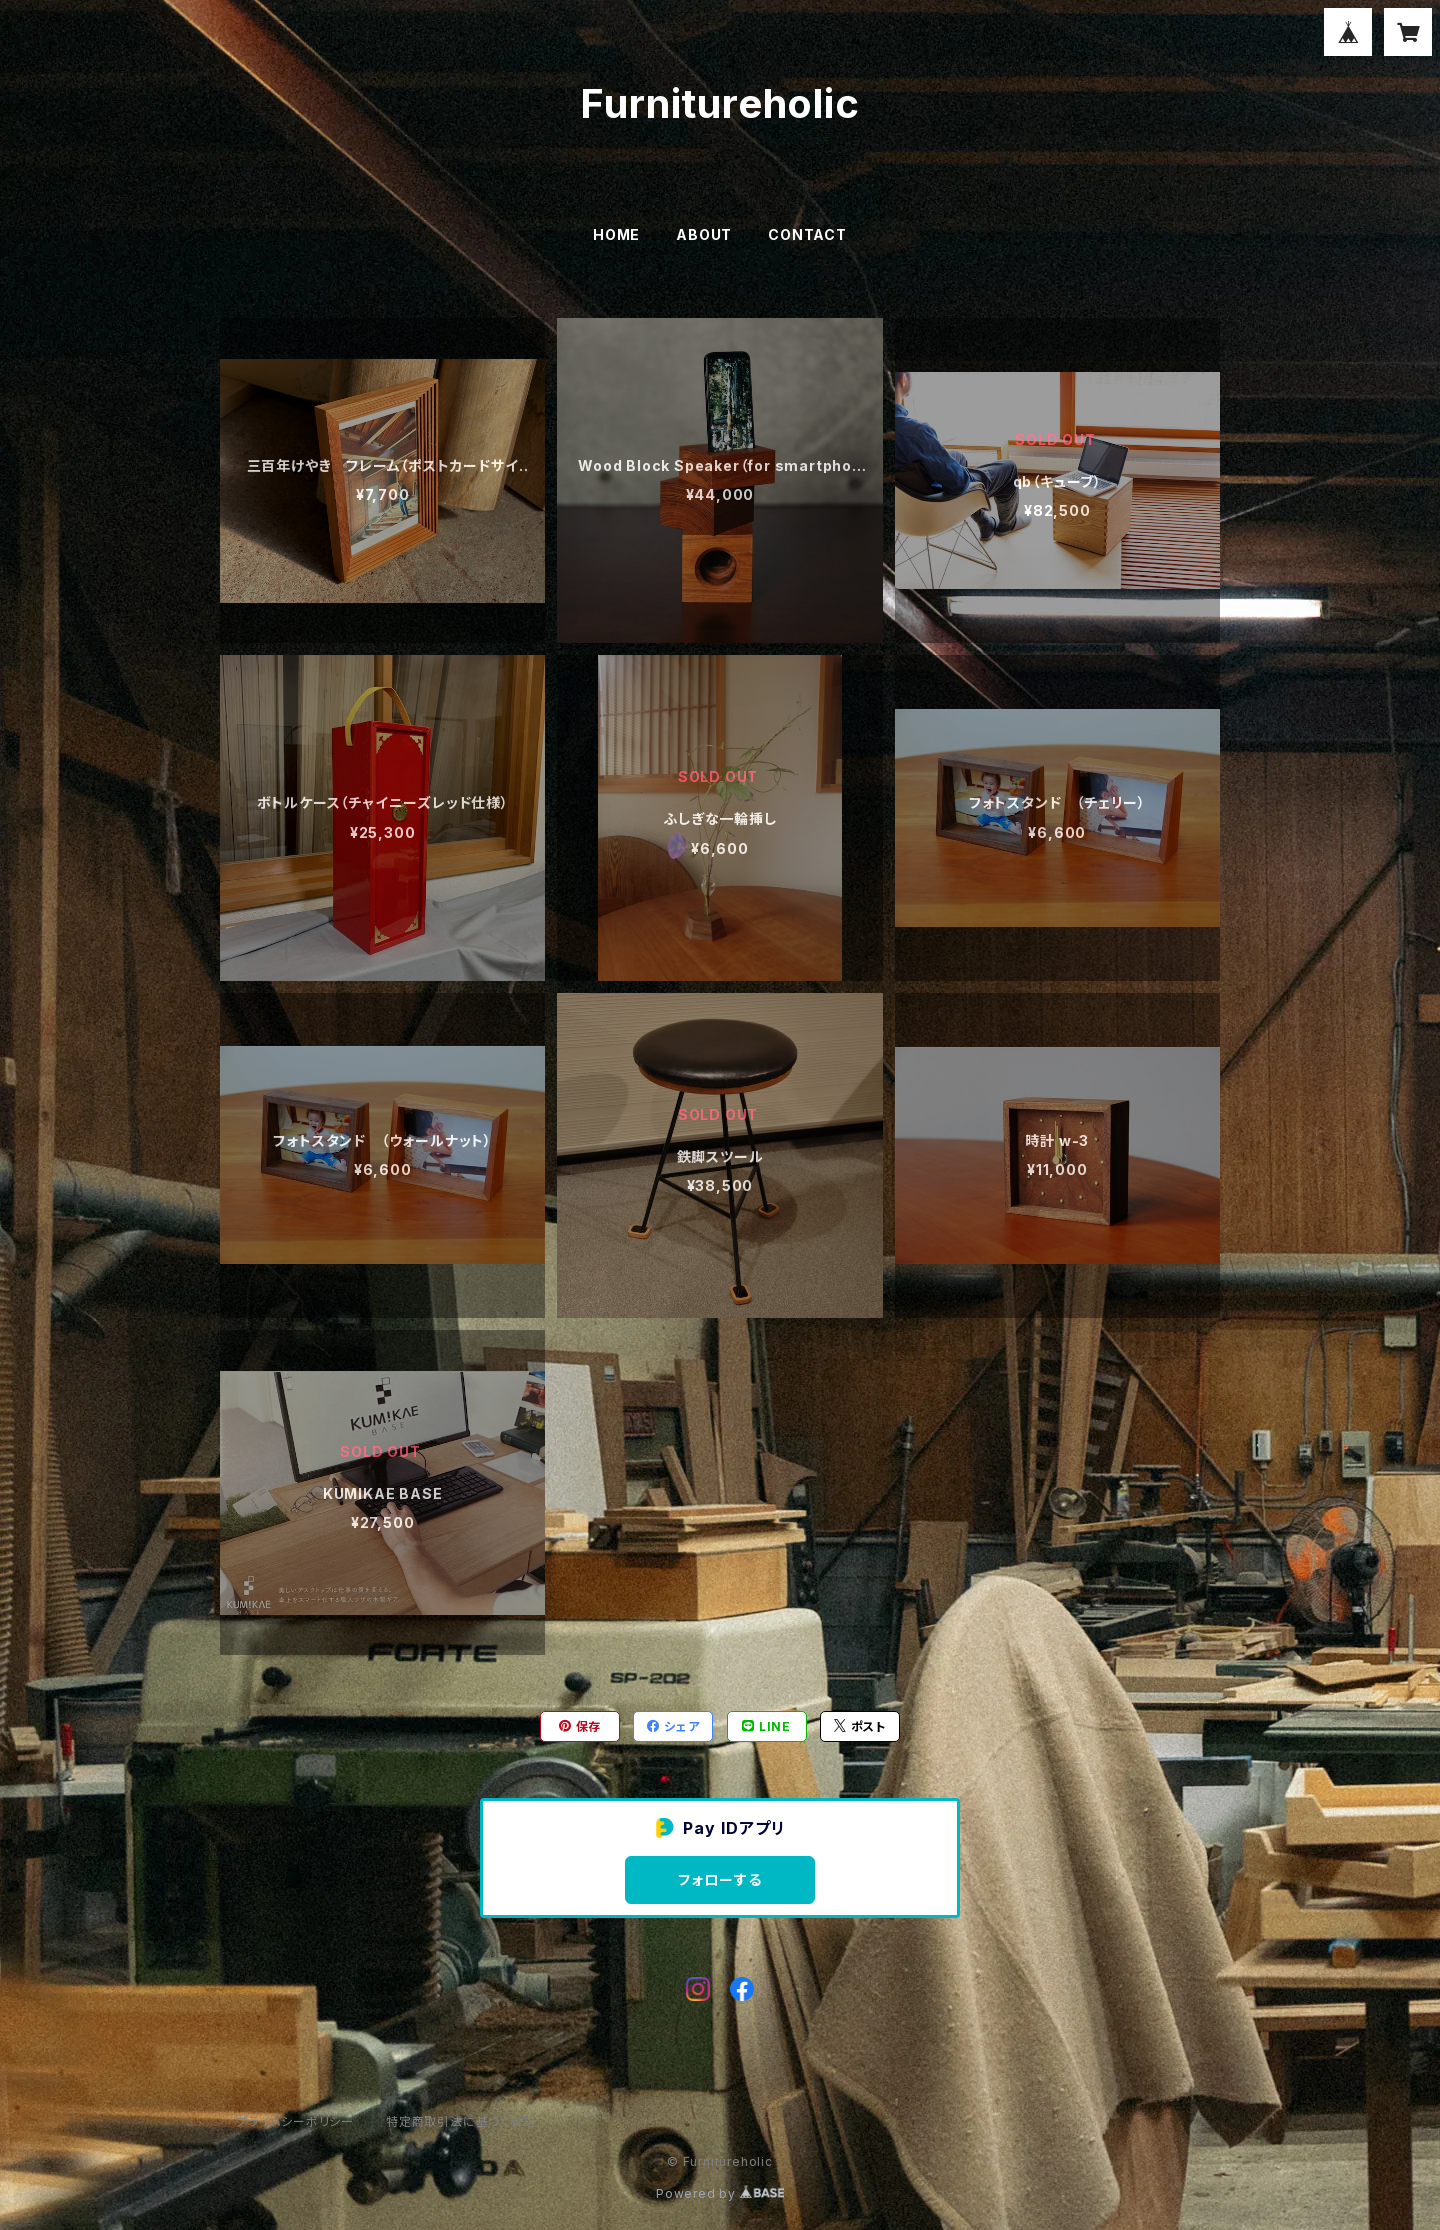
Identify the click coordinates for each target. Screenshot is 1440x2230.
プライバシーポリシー (295, 2121)
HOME (616, 234)
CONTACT (807, 234)
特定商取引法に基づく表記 (461, 2121)
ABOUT (704, 234)
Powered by (720, 2193)
